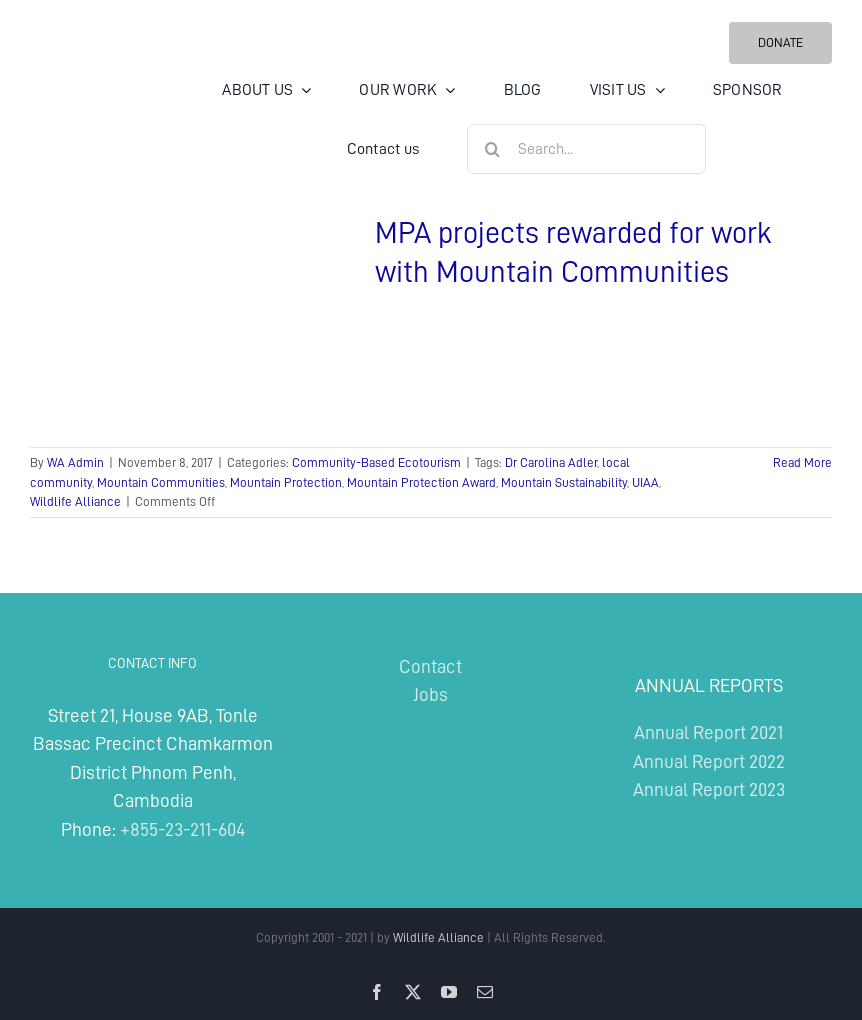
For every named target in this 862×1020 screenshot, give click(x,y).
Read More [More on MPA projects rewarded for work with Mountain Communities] (802, 462)
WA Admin (75, 462)
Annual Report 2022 (709, 761)
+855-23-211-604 (182, 829)
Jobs (430, 694)
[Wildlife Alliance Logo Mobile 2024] (92, 85)
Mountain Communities (161, 482)
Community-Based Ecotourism (376, 462)
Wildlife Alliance (75, 501)
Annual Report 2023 (709, 789)
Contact (430, 666)
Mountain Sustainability (564, 482)
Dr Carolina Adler (551, 462)
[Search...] (586, 149)
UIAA (645, 482)
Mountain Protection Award (421, 482)
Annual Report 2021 (708, 732)
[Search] (492, 149)
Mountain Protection (286, 482)
